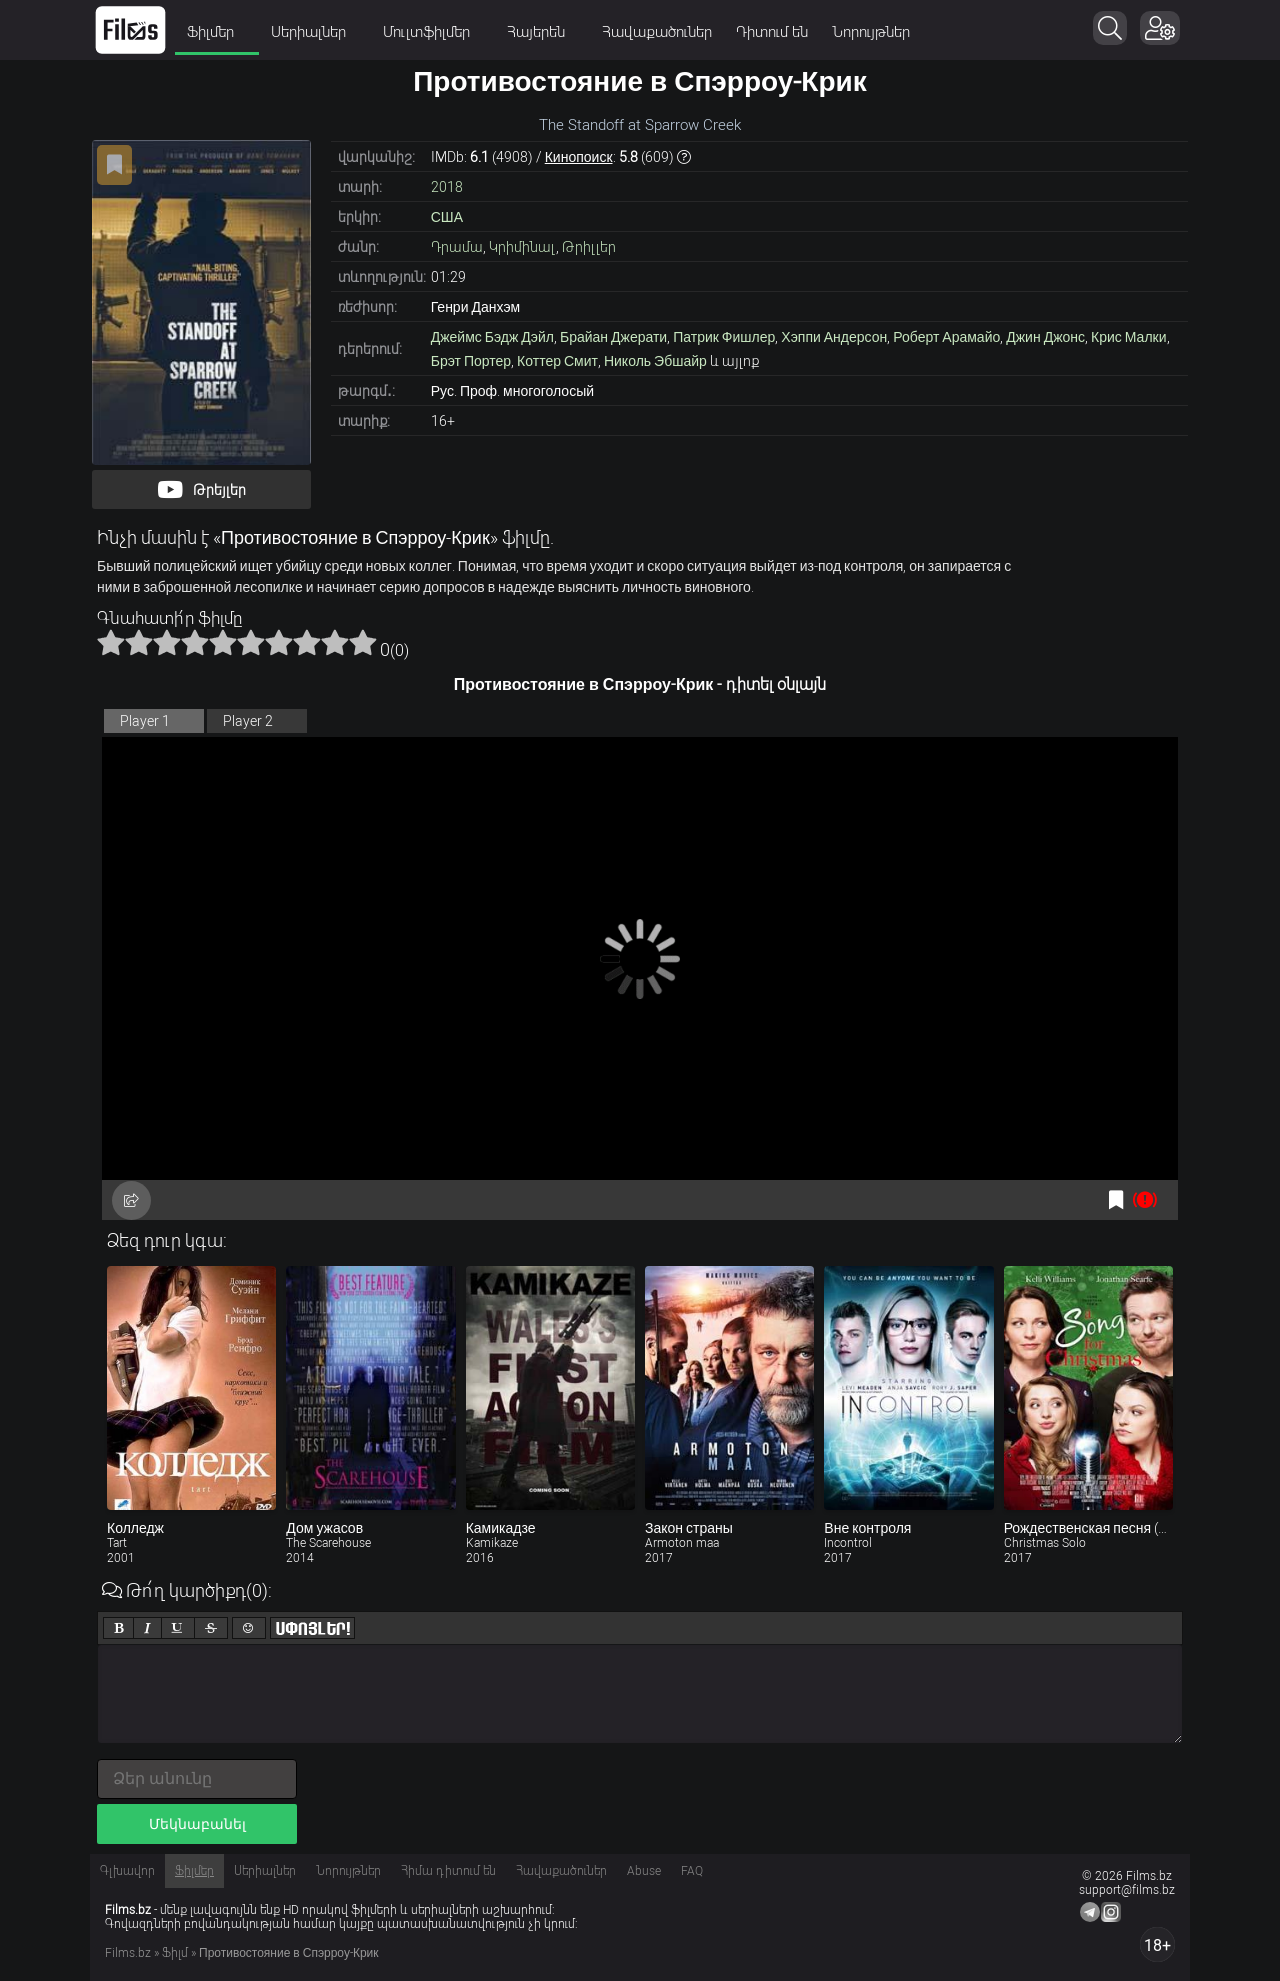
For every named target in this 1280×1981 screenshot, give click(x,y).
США (447, 217)
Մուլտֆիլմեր (433, 32)
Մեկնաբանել (197, 1824)
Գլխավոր (127, 1871)
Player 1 (145, 721)
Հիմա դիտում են (448, 1871)
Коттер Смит (557, 361)
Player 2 (248, 721)
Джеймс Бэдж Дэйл (492, 337)
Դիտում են (772, 32)
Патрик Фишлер (724, 337)
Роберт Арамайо (946, 337)
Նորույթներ (871, 32)
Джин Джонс (1045, 337)
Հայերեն (542, 32)
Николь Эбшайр (655, 361)
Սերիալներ (315, 32)
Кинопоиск (579, 157)
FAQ (692, 1871)
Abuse (644, 1871)
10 (363, 642)
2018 (447, 187)
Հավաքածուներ (657, 32)
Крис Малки (1128, 337)
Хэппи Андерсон (834, 337)
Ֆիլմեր (217, 32)
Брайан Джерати (613, 337)
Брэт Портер (471, 361)
